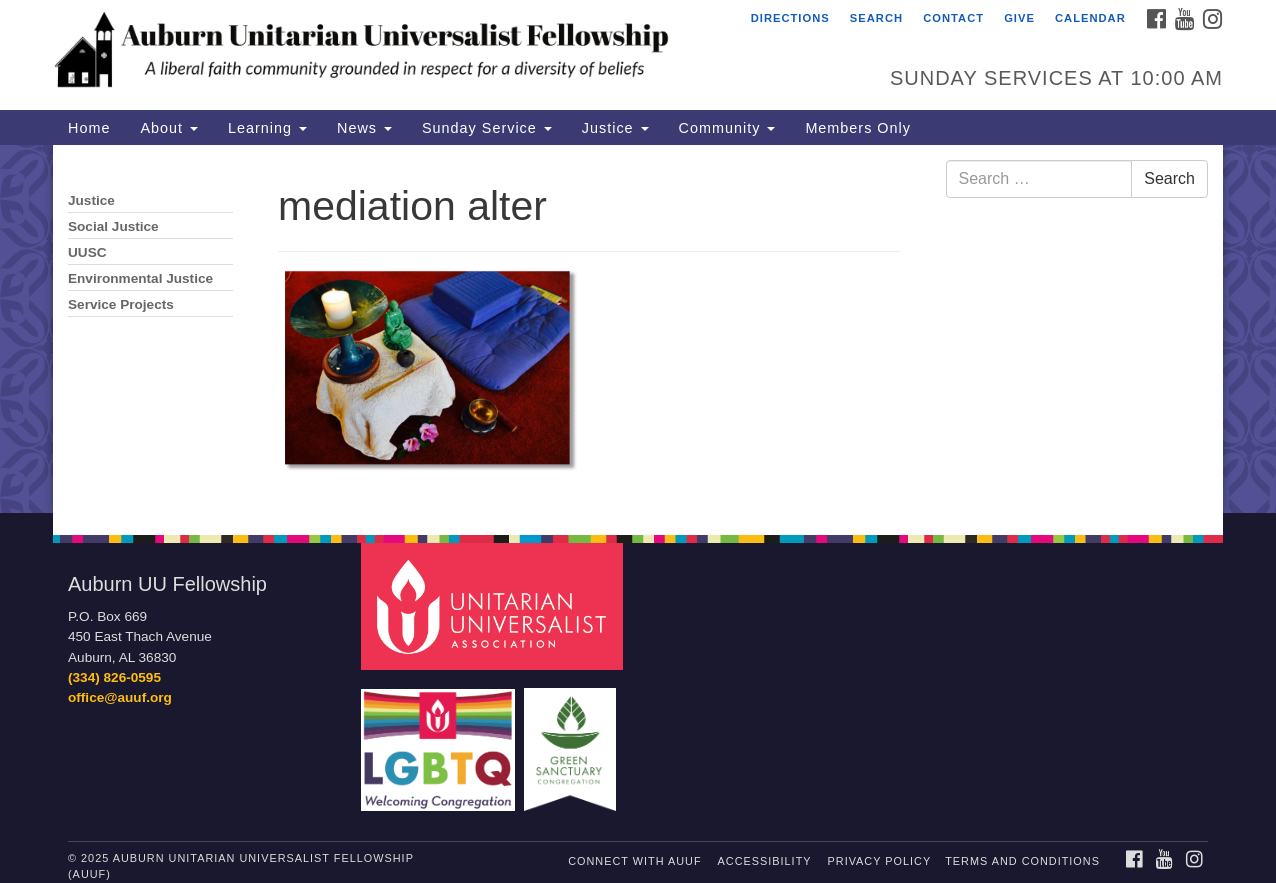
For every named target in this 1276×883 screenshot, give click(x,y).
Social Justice (113, 226)
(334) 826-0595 (114, 677)
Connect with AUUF (634, 861)
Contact (953, 18)
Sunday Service (487, 128)
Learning (267, 128)
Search (876, 18)
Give (1019, 18)
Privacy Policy (880, 861)
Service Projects (121, 304)
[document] (638, 329)
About (169, 128)
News (364, 128)
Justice (615, 128)
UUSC (87, 252)
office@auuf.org (120, 697)
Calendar (1090, 18)
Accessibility (765, 861)
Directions (790, 18)
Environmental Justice (140, 278)
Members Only (858, 128)
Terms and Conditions (1022, 861)
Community (727, 128)
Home (89, 128)
